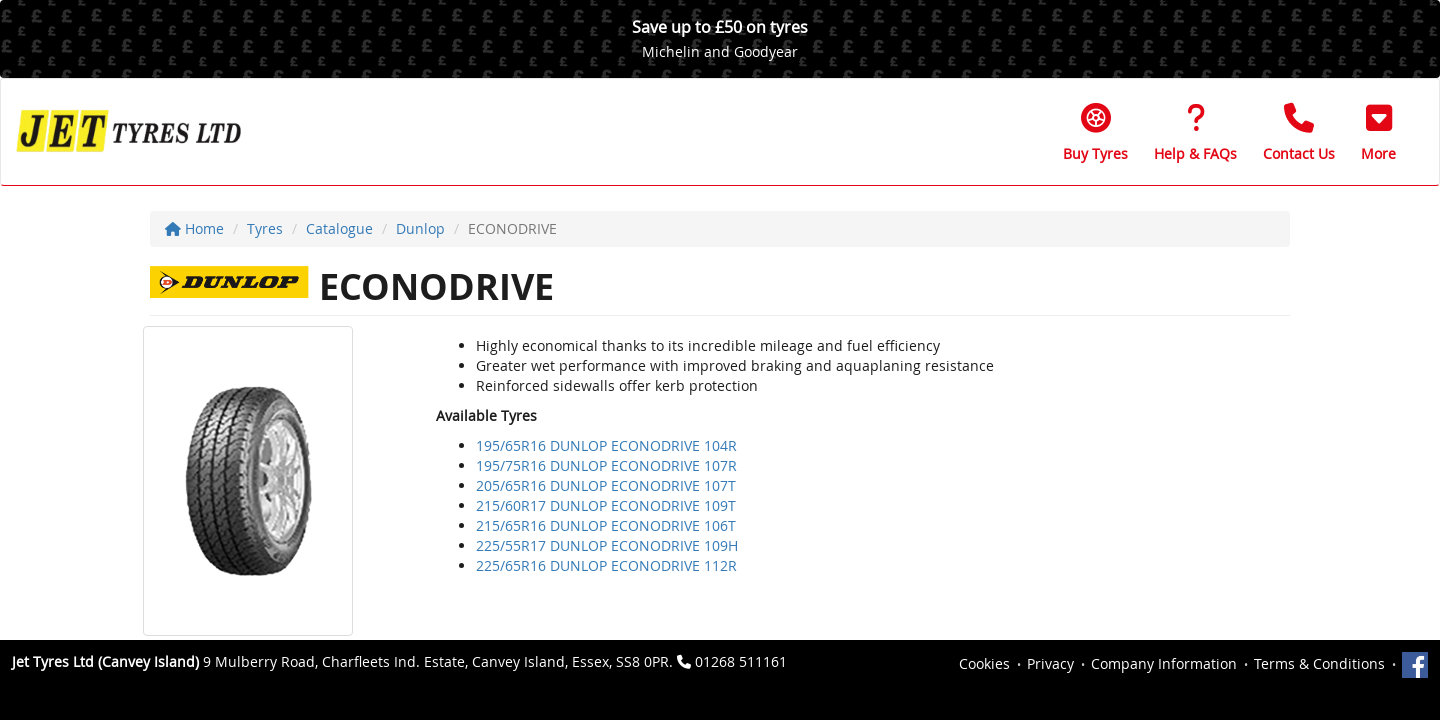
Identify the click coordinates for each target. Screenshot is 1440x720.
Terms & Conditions (1319, 663)
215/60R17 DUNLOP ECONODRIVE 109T (606, 505)
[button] (1378, 132)
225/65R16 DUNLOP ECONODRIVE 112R (606, 565)
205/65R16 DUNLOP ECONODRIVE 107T (606, 485)
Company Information (1164, 663)
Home (194, 228)
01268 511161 (741, 661)
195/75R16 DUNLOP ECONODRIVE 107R (606, 465)
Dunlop (420, 228)
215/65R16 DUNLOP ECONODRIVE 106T (606, 525)
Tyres (265, 228)
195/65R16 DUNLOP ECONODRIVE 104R (606, 445)
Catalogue (339, 228)
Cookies (984, 663)
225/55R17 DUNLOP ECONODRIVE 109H (607, 545)
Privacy (1050, 663)
